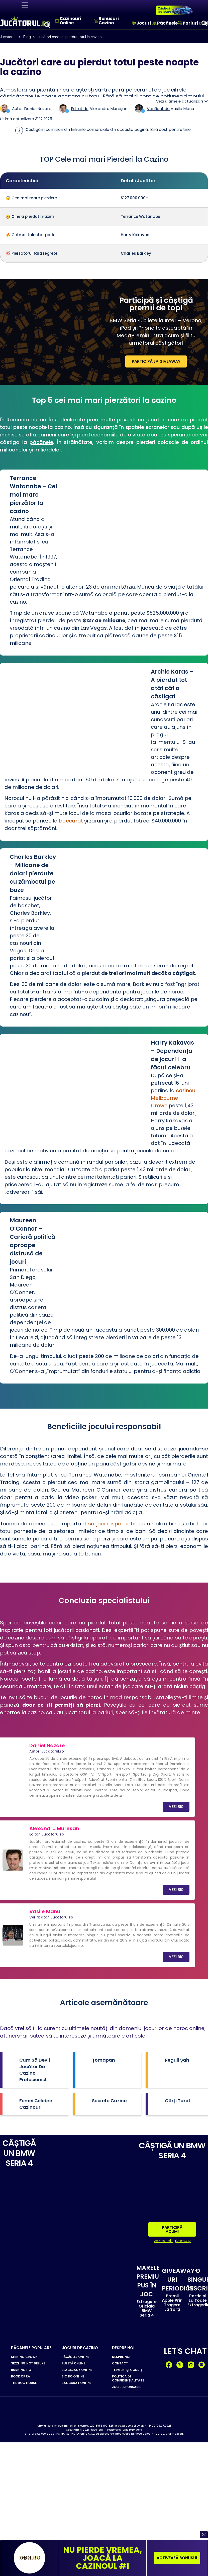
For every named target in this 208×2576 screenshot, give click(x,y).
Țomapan (103, 2063)
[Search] (47, 25)
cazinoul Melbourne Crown (173, 1101)
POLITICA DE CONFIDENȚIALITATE (128, 2385)
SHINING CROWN (24, 2364)
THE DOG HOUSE (24, 2390)
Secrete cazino (109, 2104)
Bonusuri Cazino (108, 21)
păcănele (41, 445)
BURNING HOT (22, 2377)
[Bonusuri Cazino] (96, 21)
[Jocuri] (134, 23)
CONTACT (120, 2370)
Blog (27, 36)
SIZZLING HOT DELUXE (28, 2370)
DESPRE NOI (121, 2364)
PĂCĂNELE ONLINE (75, 2364)
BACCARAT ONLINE (76, 2390)
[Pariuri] (180, 23)
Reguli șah (177, 2063)
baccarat (71, 823)
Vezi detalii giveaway (172, 2242)
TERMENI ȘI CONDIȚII (128, 2377)
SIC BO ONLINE (73, 2383)
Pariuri (190, 23)
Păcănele (167, 23)
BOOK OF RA (20, 2383)
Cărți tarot (177, 2104)
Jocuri (144, 23)
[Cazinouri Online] (57, 21)
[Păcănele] (154, 23)
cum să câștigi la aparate (78, 1640)
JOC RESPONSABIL (126, 2394)
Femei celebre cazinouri (35, 2107)
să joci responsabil (112, 1526)
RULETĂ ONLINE (73, 2370)
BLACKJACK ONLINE (77, 2377)
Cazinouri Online (70, 21)
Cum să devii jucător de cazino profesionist (34, 2073)
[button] (204, 2534)
